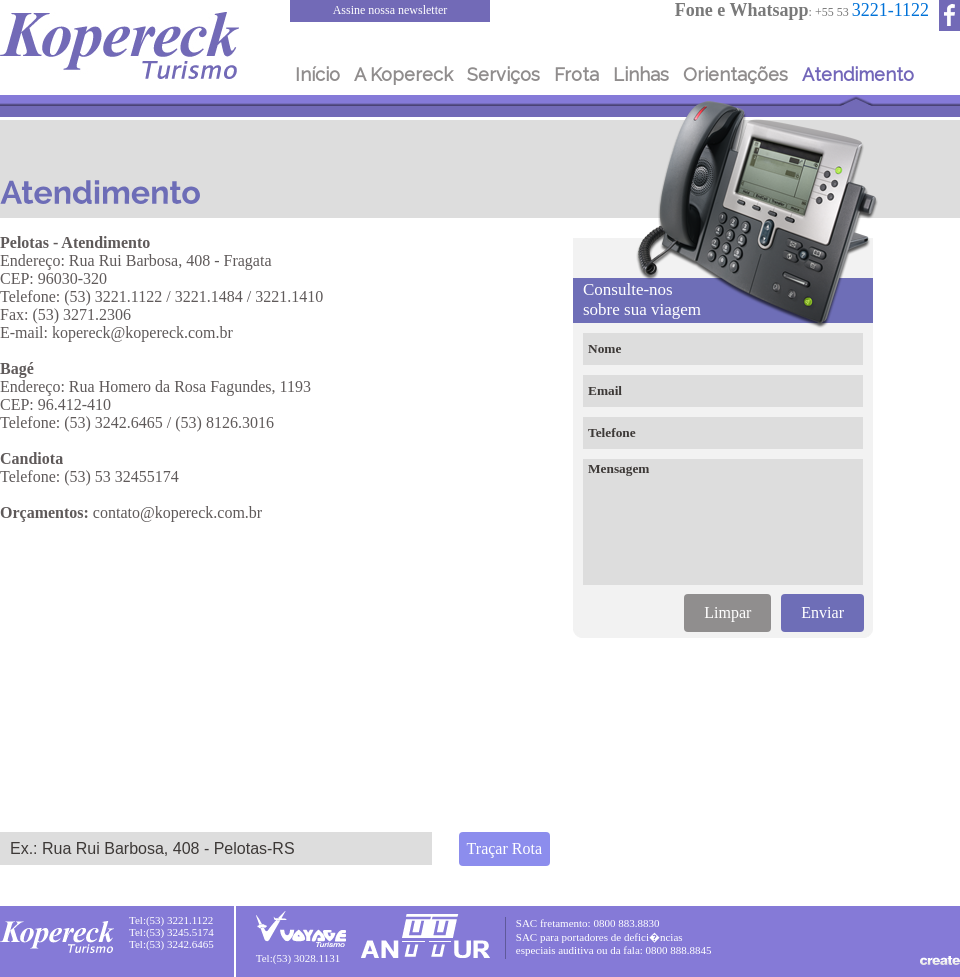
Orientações (735, 74)
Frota (576, 74)
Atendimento (858, 74)
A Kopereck (403, 74)
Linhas (641, 74)
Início (317, 74)
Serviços (503, 74)
